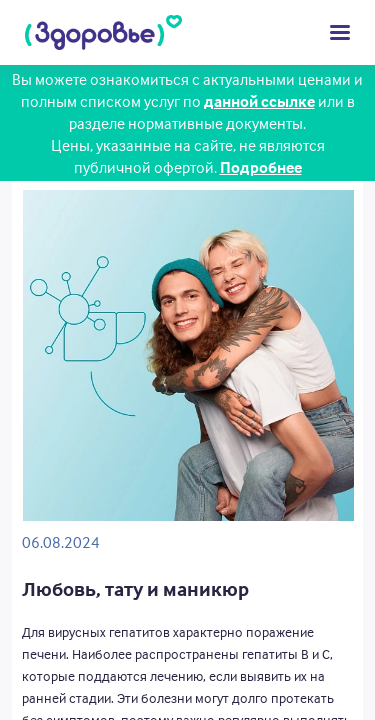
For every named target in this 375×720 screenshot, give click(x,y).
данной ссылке (259, 101)
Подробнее (261, 167)
